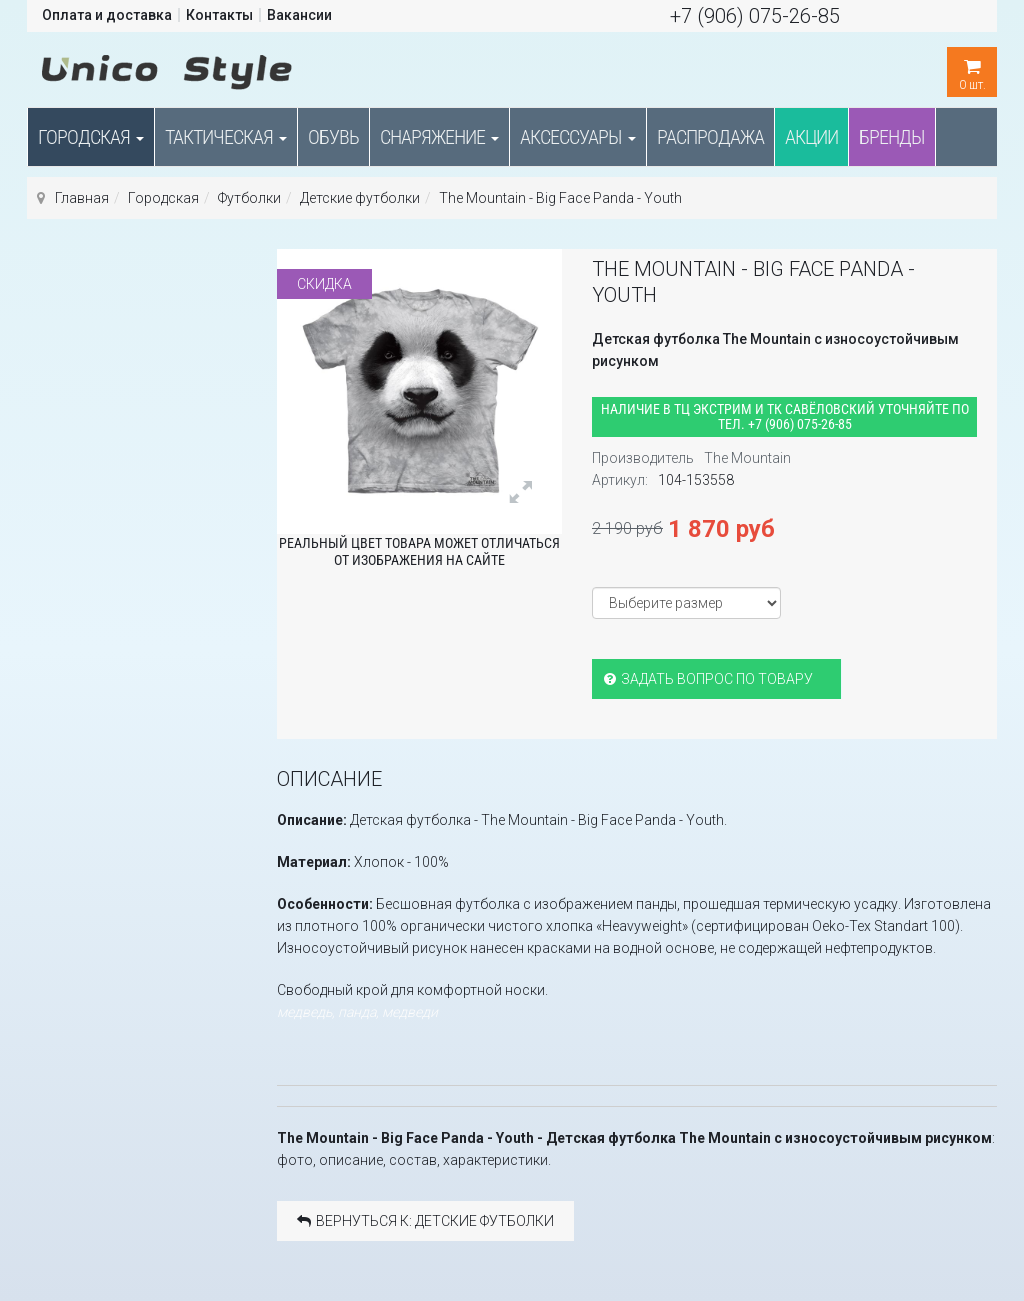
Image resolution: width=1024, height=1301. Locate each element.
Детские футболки (360, 198)
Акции (811, 137)
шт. (972, 69)
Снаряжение (439, 137)
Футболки (249, 198)
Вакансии (299, 15)
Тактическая (226, 137)
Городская (91, 137)
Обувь (333, 137)
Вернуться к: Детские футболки (425, 1221)
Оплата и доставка (107, 15)
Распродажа (710, 137)
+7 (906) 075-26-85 (755, 16)
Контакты (219, 15)
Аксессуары (578, 137)
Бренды (892, 137)
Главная (82, 198)
